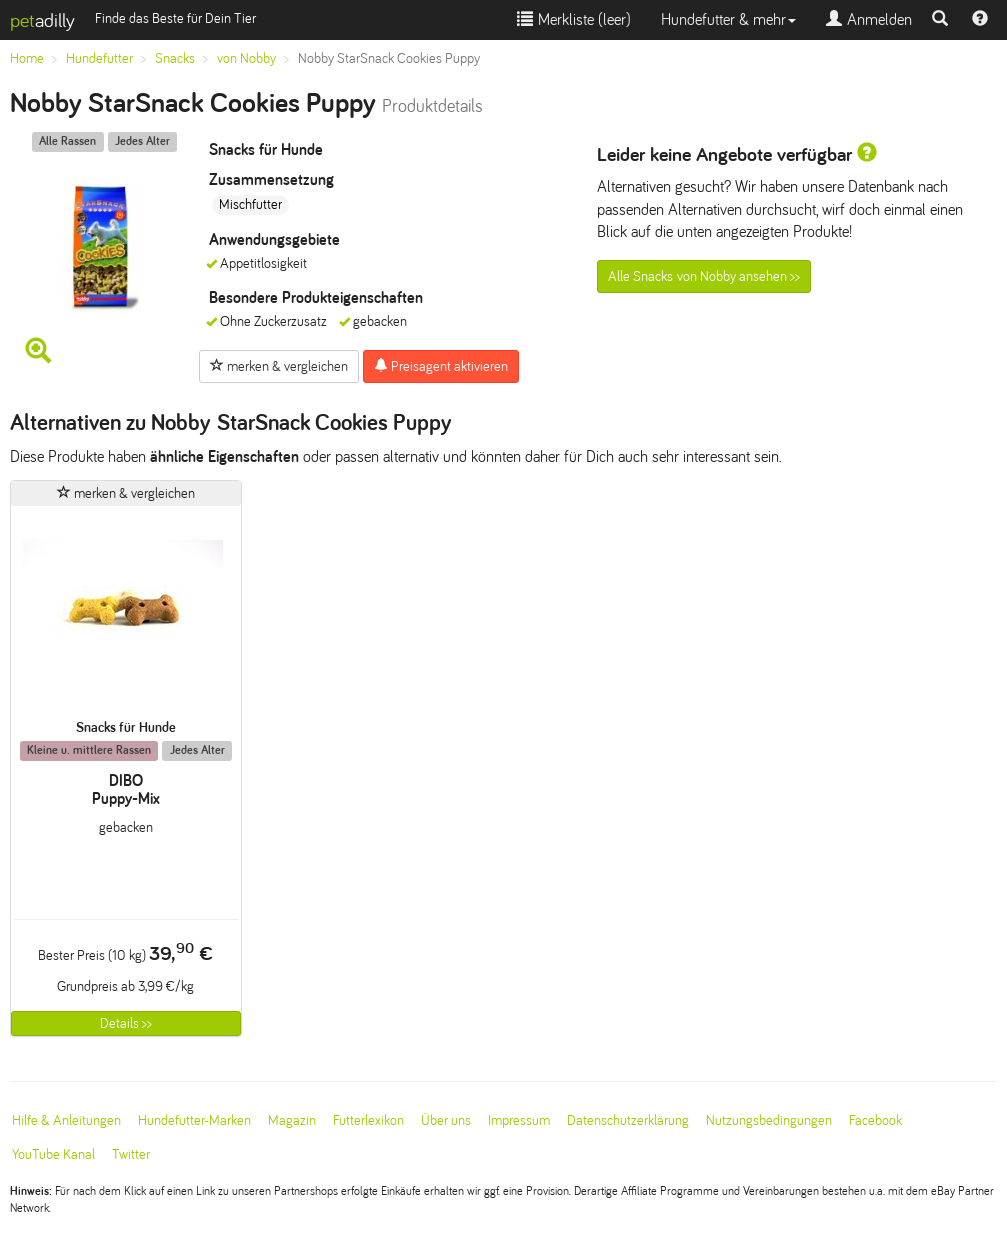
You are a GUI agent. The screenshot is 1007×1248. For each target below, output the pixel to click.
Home (27, 58)
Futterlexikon (368, 1120)
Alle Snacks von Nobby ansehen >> (704, 276)
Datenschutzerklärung (628, 1120)
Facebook (875, 1120)
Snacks (175, 58)
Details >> (126, 1023)
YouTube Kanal (53, 1154)
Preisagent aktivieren (441, 366)
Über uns (446, 1120)
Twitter (131, 1154)
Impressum (519, 1120)
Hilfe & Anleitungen (66, 1120)
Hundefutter (99, 58)
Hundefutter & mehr (728, 19)
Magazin (292, 1120)
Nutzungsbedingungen (769, 1120)
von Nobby (246, 58)
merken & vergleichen (279, 366)
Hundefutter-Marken (194, 1120)
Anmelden (869, 19)
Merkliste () (574, 19)
